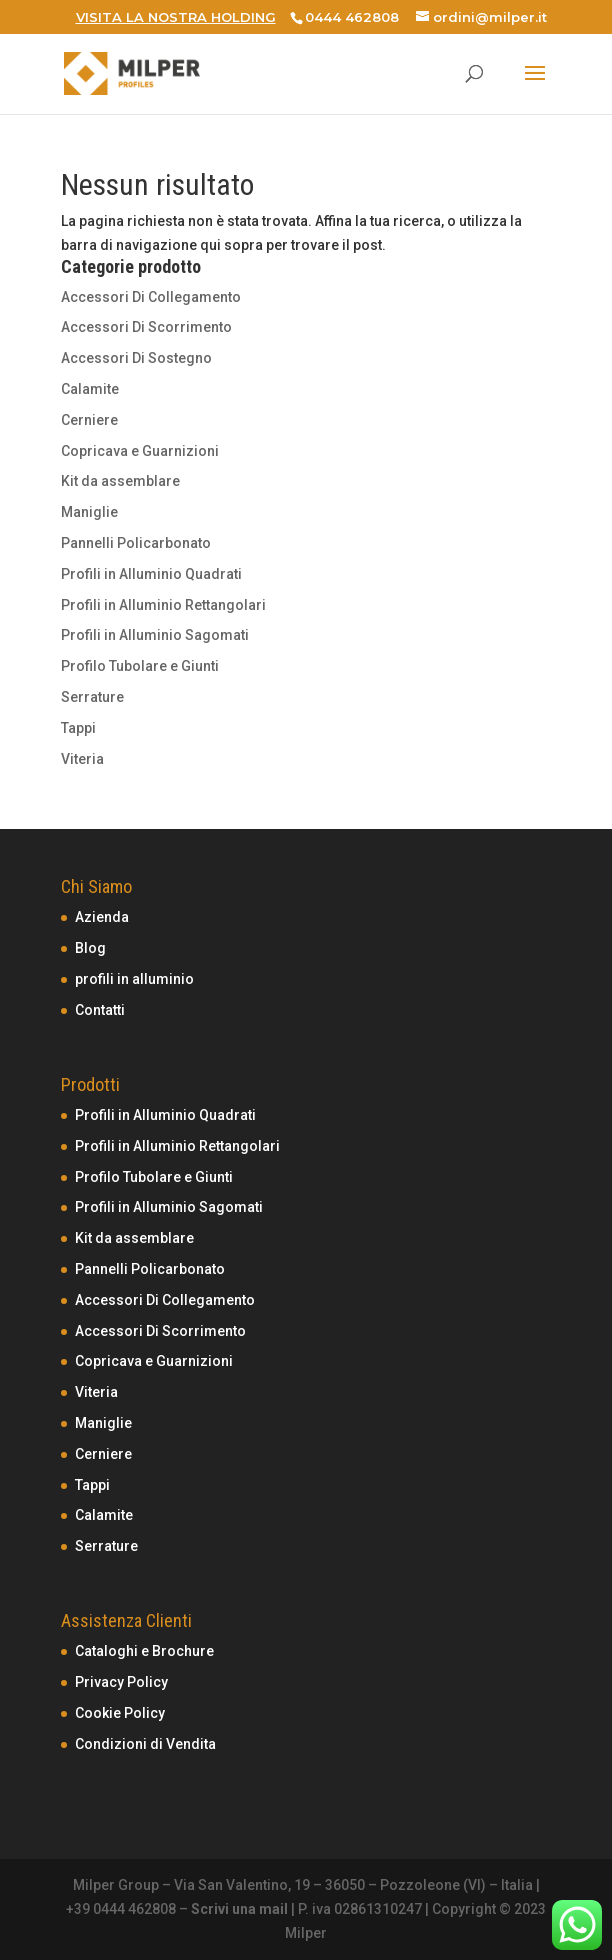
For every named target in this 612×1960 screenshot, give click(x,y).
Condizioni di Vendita (145, 1744)
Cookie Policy (120, 1713)
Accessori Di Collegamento (151, 297)
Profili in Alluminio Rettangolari (163, 605)
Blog (90, 948)
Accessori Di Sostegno (136, 358)
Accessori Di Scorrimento (146, 327)
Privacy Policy (121, 1682)
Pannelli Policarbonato (136, 543)
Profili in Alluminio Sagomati (155, 635)
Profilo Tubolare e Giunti (140, 666)
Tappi (78, 728)
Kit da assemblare (120, 481)
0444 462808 (352, 17)
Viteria (82, 759)
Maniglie (89, 512)
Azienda (102, 917)
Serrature (92, 697)
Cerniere (89, 420)
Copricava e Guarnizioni (140, 451)
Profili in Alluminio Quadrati (151, 574)
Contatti (100, 1010)
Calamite (90, 389)
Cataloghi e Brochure (144, 1651)
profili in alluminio (134, 979)
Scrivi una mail (239, 1909)
